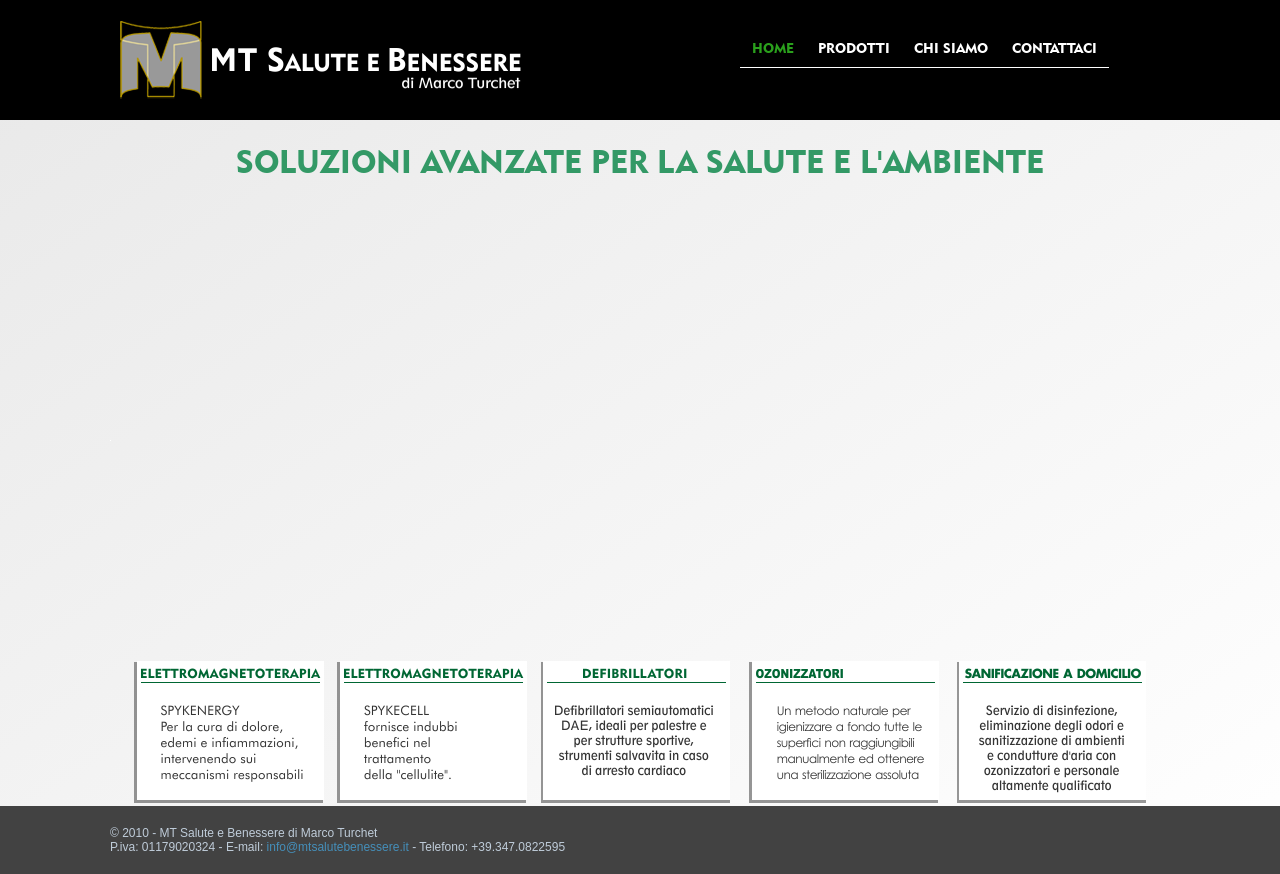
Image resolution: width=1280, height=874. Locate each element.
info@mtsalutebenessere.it (338, 847)
